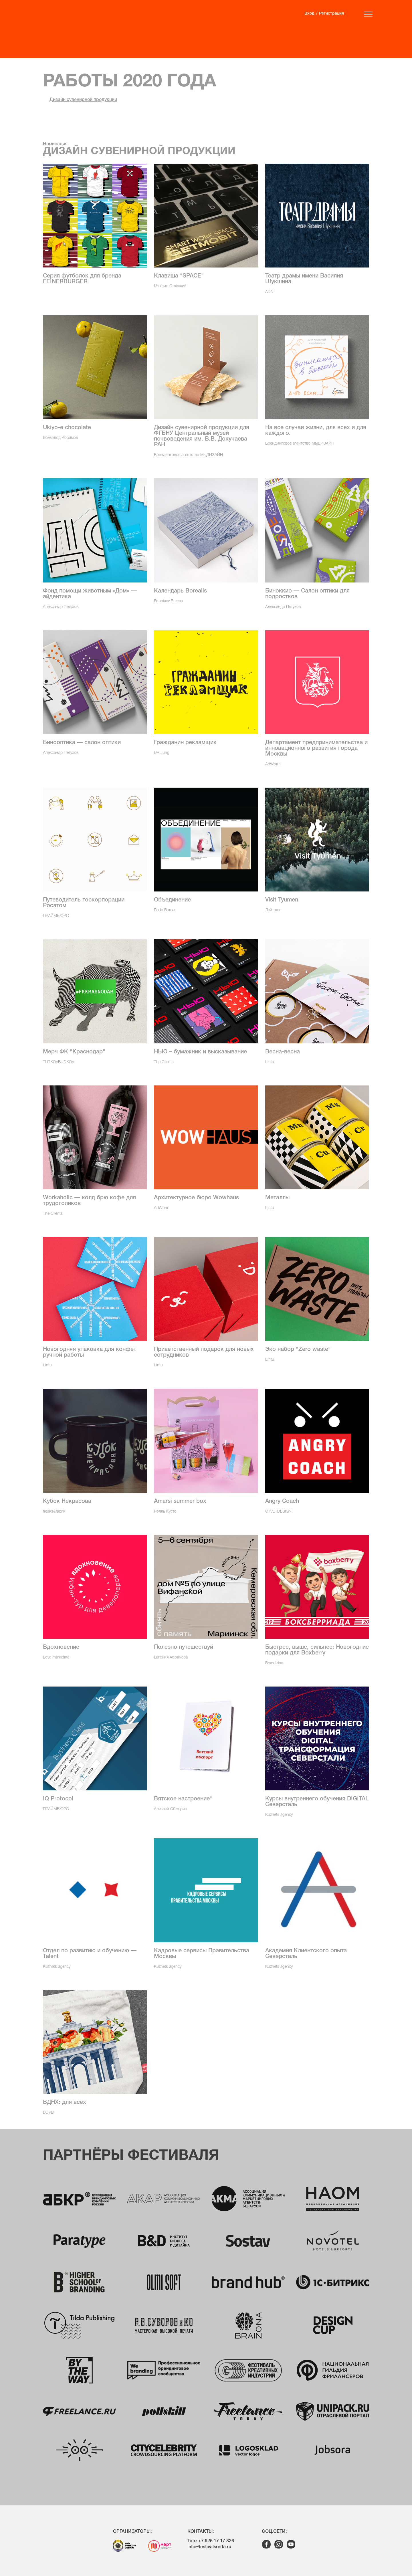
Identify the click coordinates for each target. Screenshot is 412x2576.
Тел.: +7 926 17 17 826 (210, 2541)
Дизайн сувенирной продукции (83, 100)
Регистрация (331, 13)
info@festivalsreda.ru (209, 2547)
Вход (309, 13)
